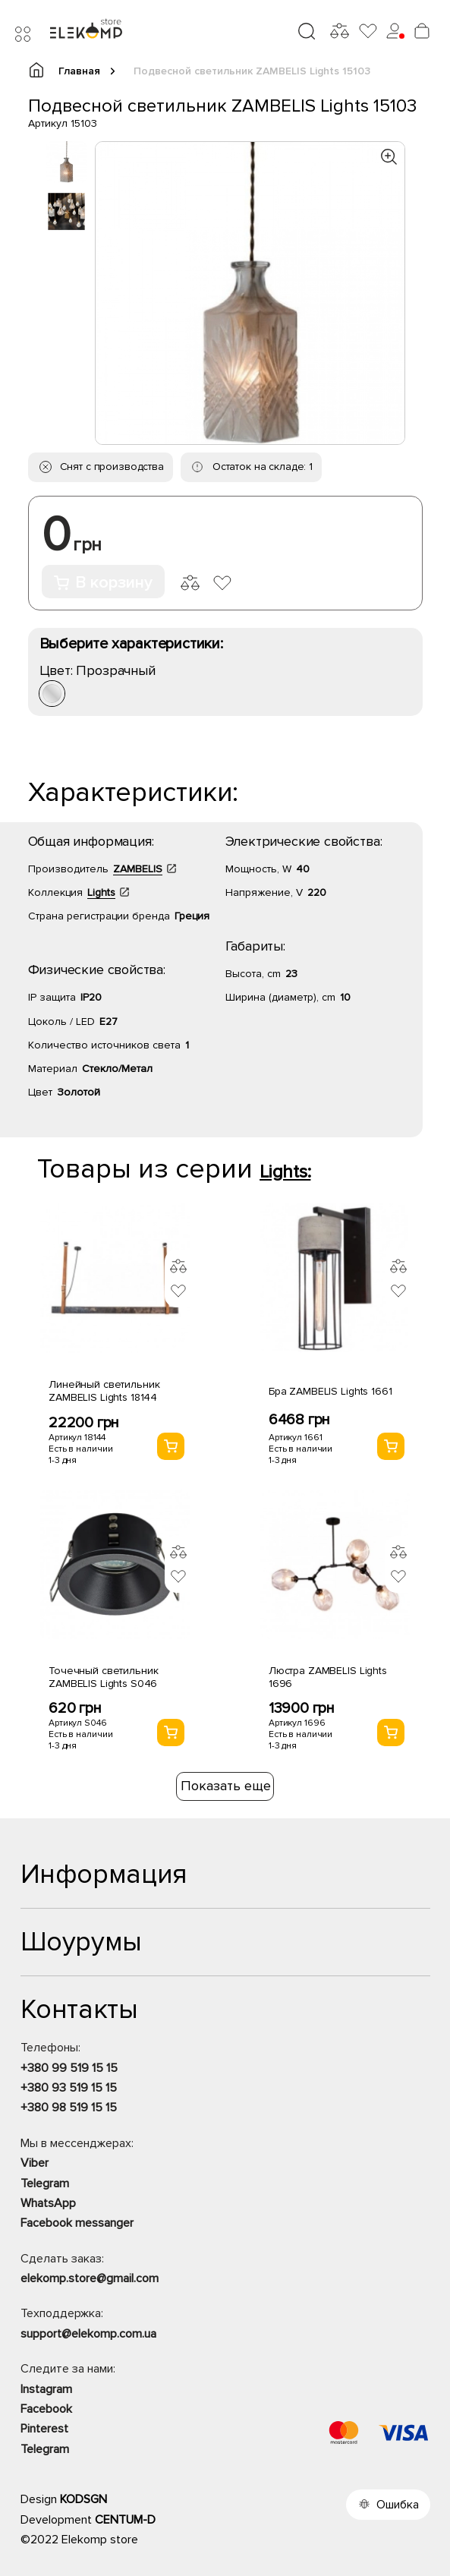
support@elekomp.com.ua (88, 2333)
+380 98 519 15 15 (68, 2107)
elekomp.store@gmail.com (89, 2278)
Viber (34, 2163)
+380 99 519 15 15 (69, 2068)
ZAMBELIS (137, 868)
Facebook (46, 2409)
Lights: (285, 1172)
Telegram (44, 2183)
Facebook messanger (77, 2223)
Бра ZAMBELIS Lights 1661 (330, 1391)
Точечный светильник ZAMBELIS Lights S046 (103, 1677)
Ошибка (397, 2504)
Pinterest (44, 2428)
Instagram (46, 2389)
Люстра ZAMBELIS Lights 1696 (328, 1677)
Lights (101, 892)
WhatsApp (48, 2203)
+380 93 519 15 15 (68, 2087)
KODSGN (83, 2499)
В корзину (103, 582)
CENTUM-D (125, 2519)
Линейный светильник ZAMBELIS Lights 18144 (104, 1391)
